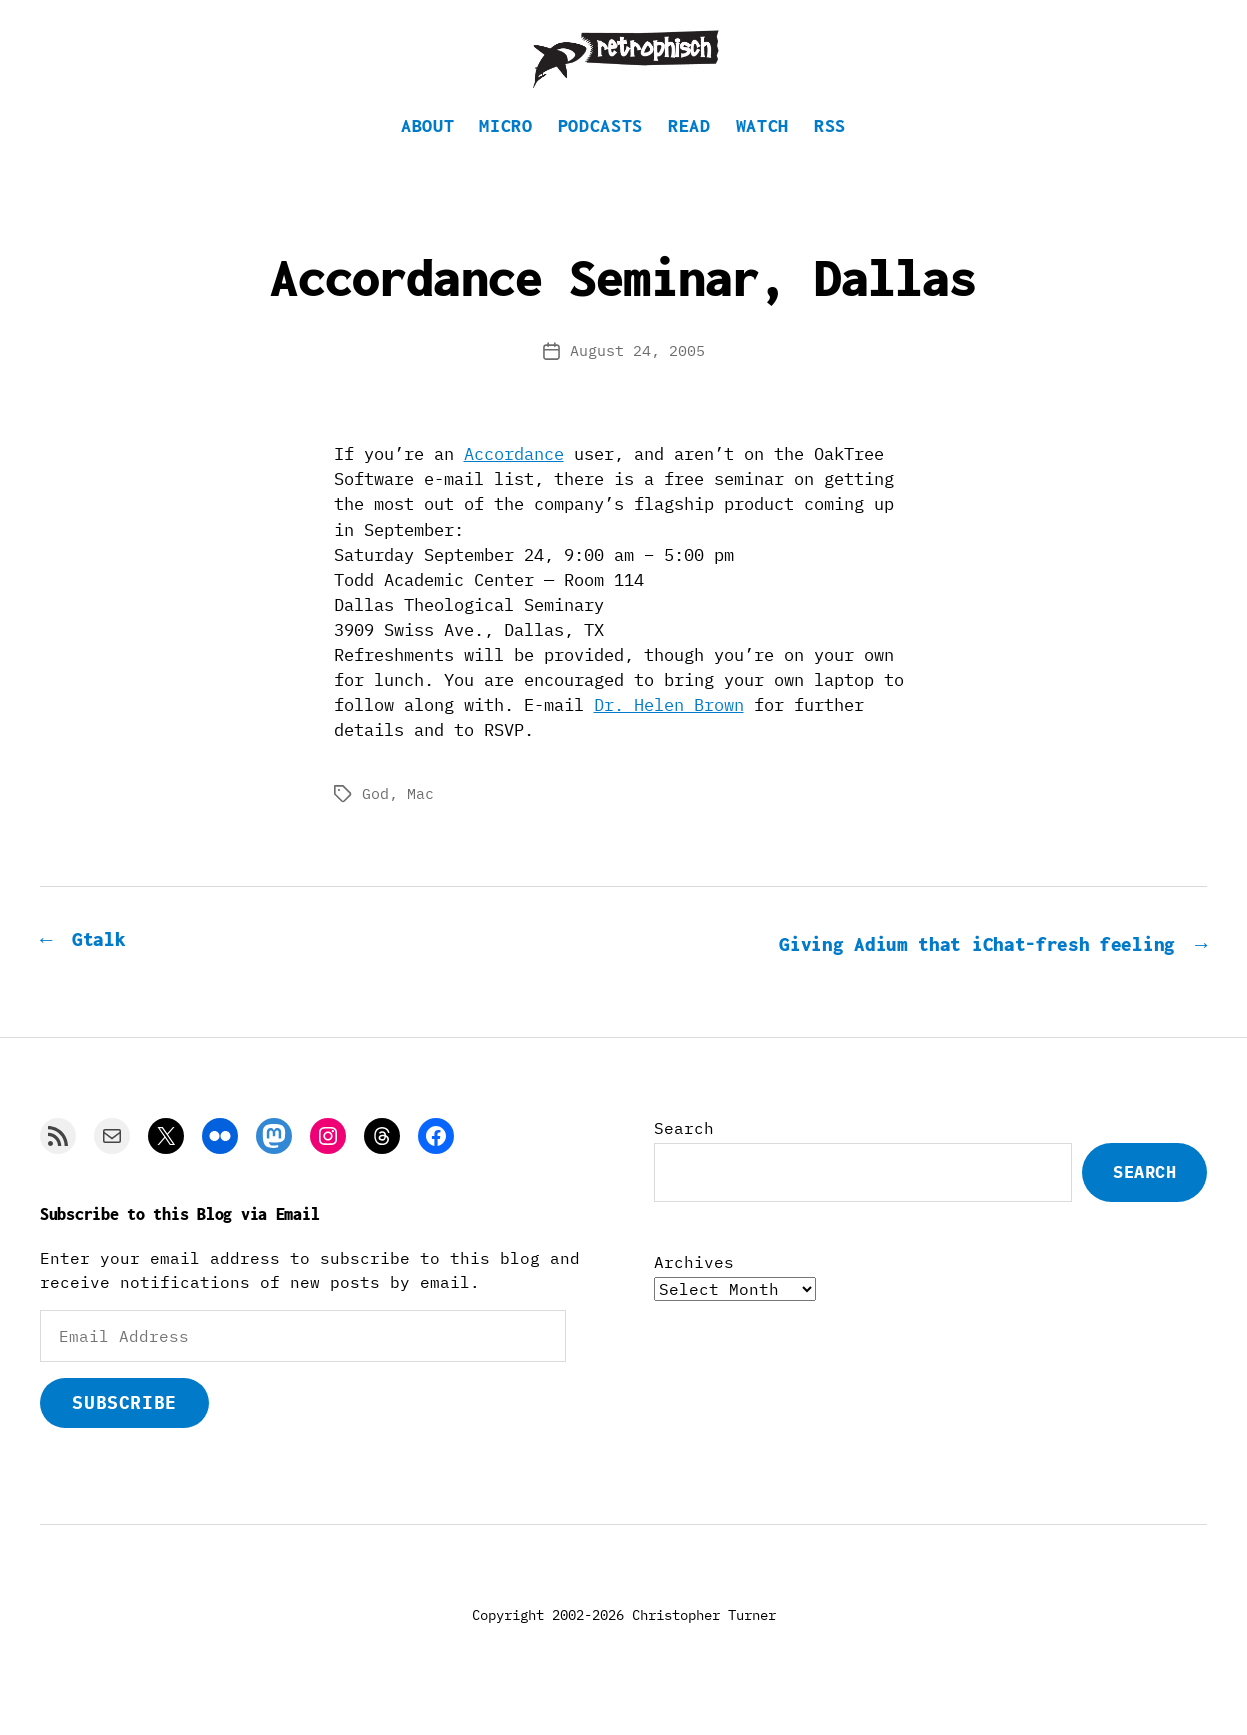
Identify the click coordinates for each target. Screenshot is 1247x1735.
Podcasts (600, 155)
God (375, 823)
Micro (505, 155)
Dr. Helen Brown (669, 735)
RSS (830, 155)
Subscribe (124, 1430)
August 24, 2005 (637, 380)
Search (684, 1157)
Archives (694, 1290)
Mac (420, 823)
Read (689, 155)
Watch (762, 155)
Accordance (514, 484)
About (427, 155)
